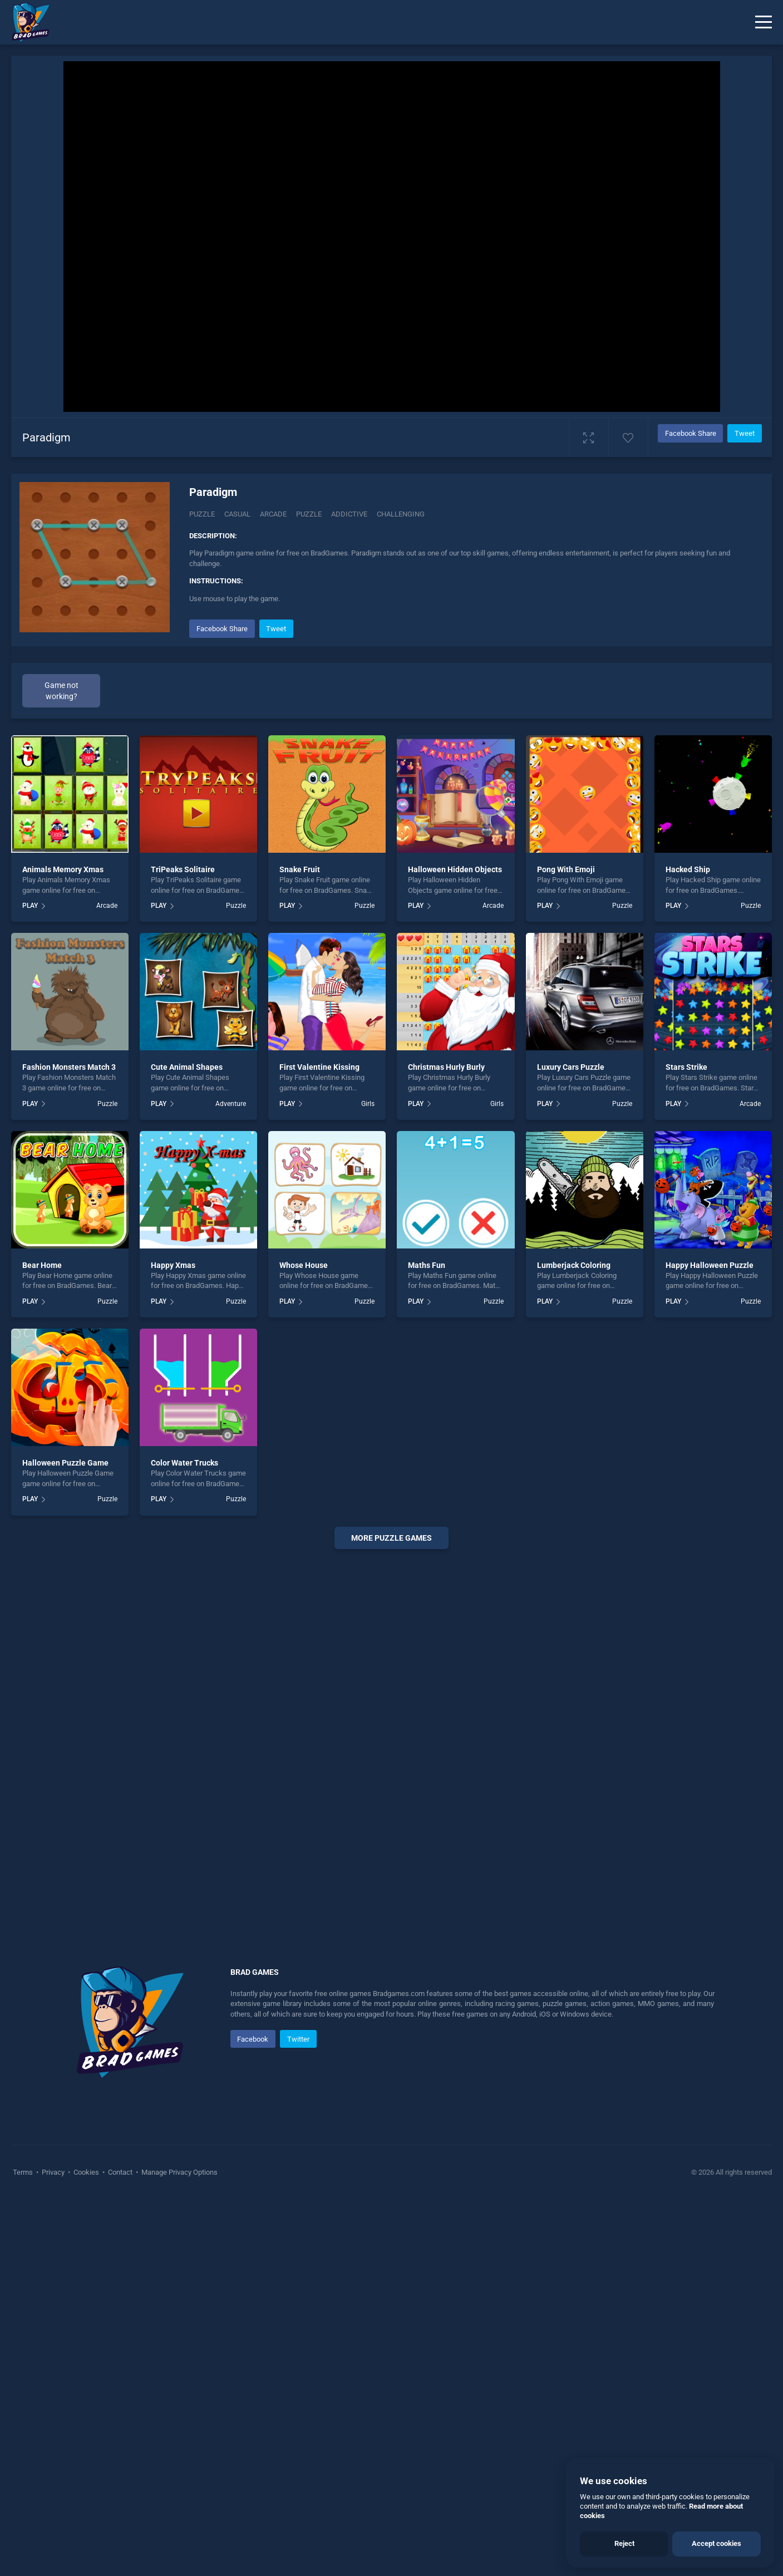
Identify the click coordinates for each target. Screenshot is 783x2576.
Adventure (230, 1104)
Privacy (53, 2172)
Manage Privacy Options (179, 2172)
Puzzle (202, 514)
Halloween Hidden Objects (455, 869)
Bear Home (42, 1265)
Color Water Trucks (184, 1462)
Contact (120, 2172)
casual (237, 514)
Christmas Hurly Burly (446, 1067)
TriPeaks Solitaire (183, 869)
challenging (401, 514)
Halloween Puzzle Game (65, 1462)
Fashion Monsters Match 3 (69, 1067)
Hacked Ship (688, 869)
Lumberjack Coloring (573, 1265)
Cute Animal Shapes (187, 1067)
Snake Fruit (299, 869)
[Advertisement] (392, 1727)
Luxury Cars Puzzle (570, 1067)
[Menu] (763, 22)
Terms (24, 2172)
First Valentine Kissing (319, 1067)
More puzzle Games (391, 1537)
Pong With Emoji (566, 869)
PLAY (30, 906)
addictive (349, 514)
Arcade (106, 906)
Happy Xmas (173, 1265)
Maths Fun (426, 1265)
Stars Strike (686, 1067)
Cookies (86, 2172)
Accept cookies (716, 2543)
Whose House (303, 1265)
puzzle (309, 514)
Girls (368, 1104)
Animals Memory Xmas (63, 869)
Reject (624, 2543)
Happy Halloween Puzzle (710, 1265)
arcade (273, 514)
